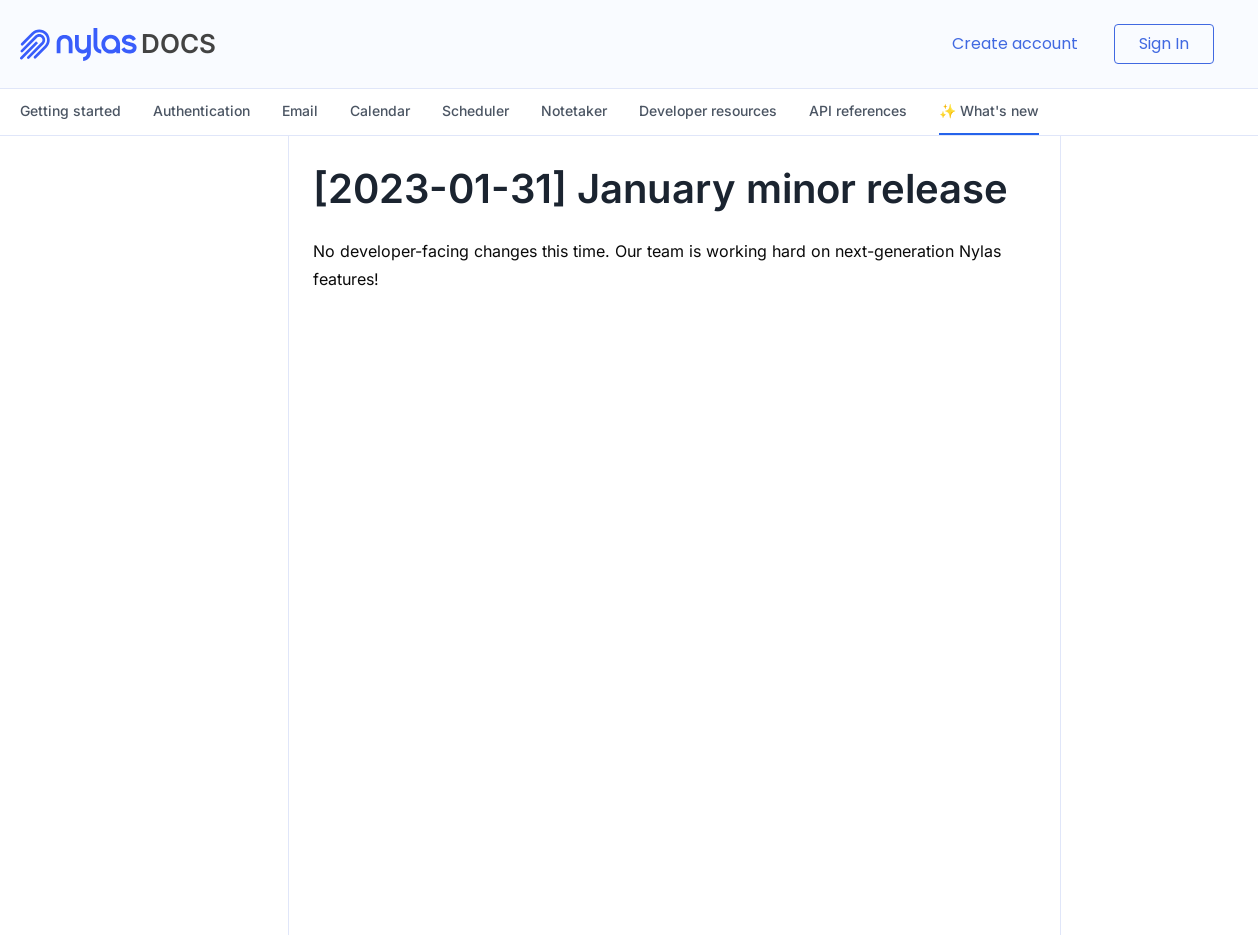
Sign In (1164, 43)
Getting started (70, 110)
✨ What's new (989, 110)
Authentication (201, 110)
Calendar (380, 110)
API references (858, 110)
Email (300, 110)
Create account (1015, 43)
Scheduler (475, 110)
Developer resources (708, 110)
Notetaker (574, 110)
